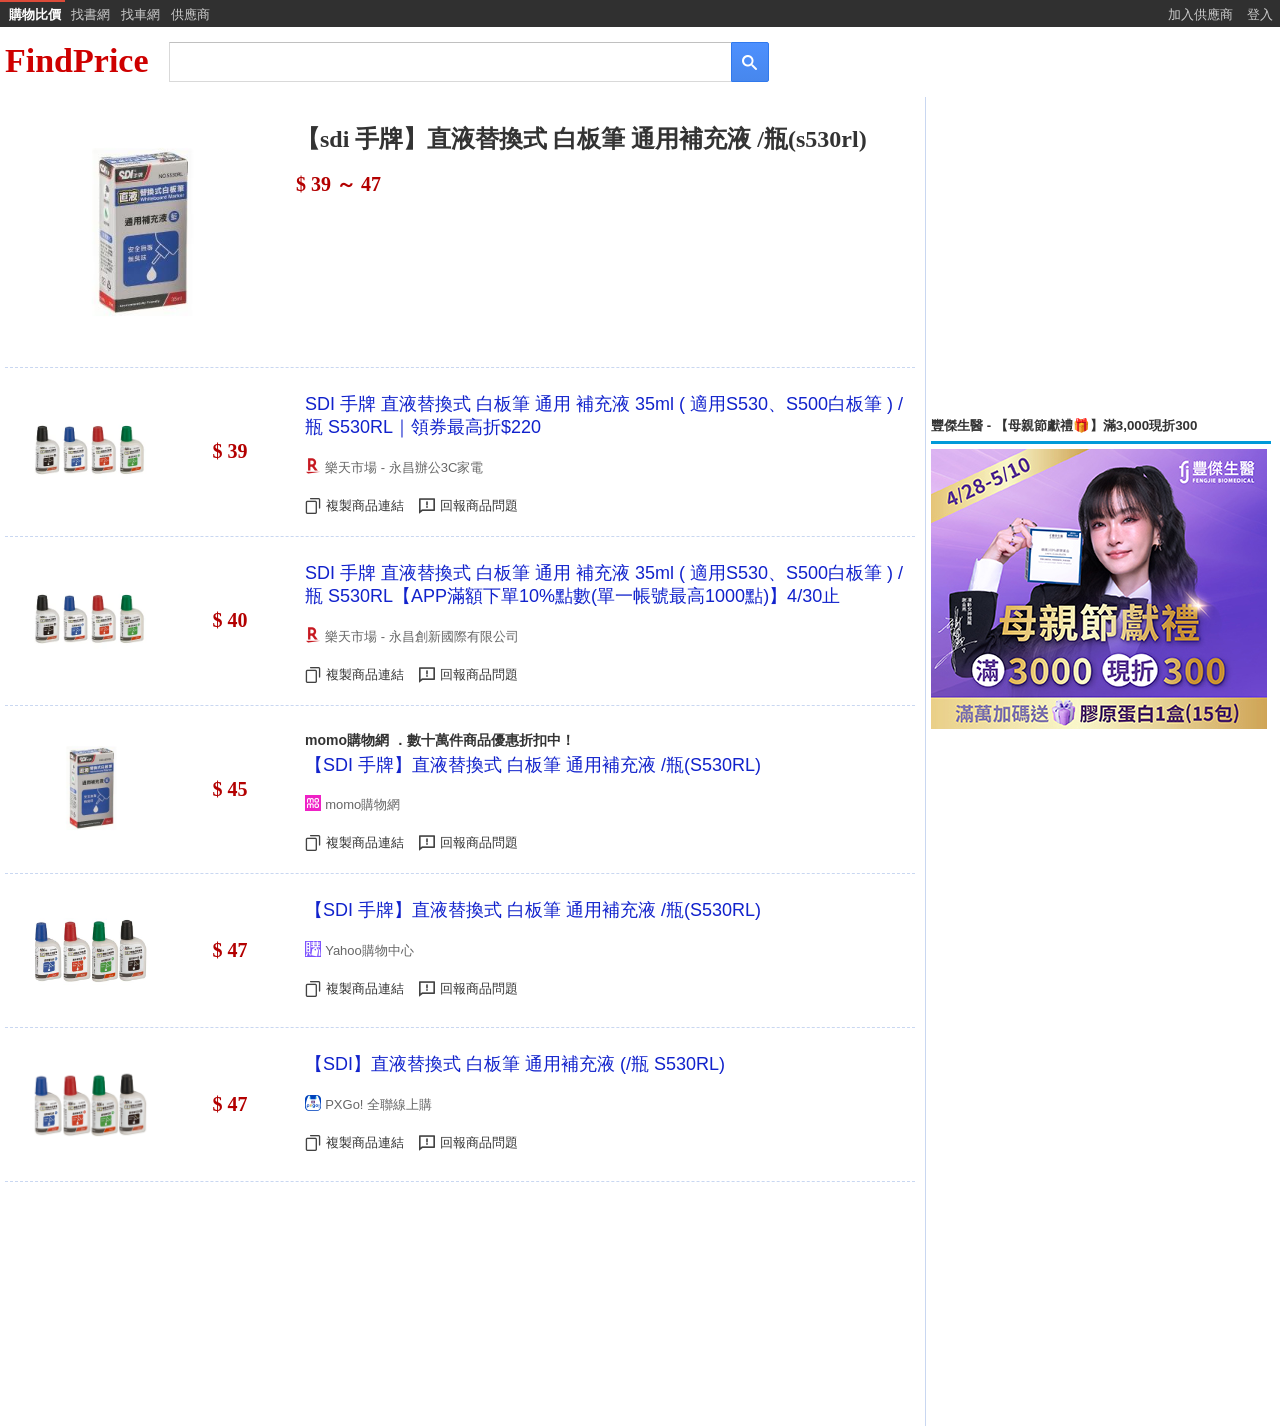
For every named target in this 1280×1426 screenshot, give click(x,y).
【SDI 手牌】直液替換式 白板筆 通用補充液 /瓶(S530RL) (533, 765)
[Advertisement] (1101, 257)
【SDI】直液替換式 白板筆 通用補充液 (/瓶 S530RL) (515, 1064)
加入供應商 (1200, 14)
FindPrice (77, 60)
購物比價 (35, 14)
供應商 (190, 14)
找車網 (140, 14)
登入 (1260, 14)
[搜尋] (436, 60)
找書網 (90, 14)
